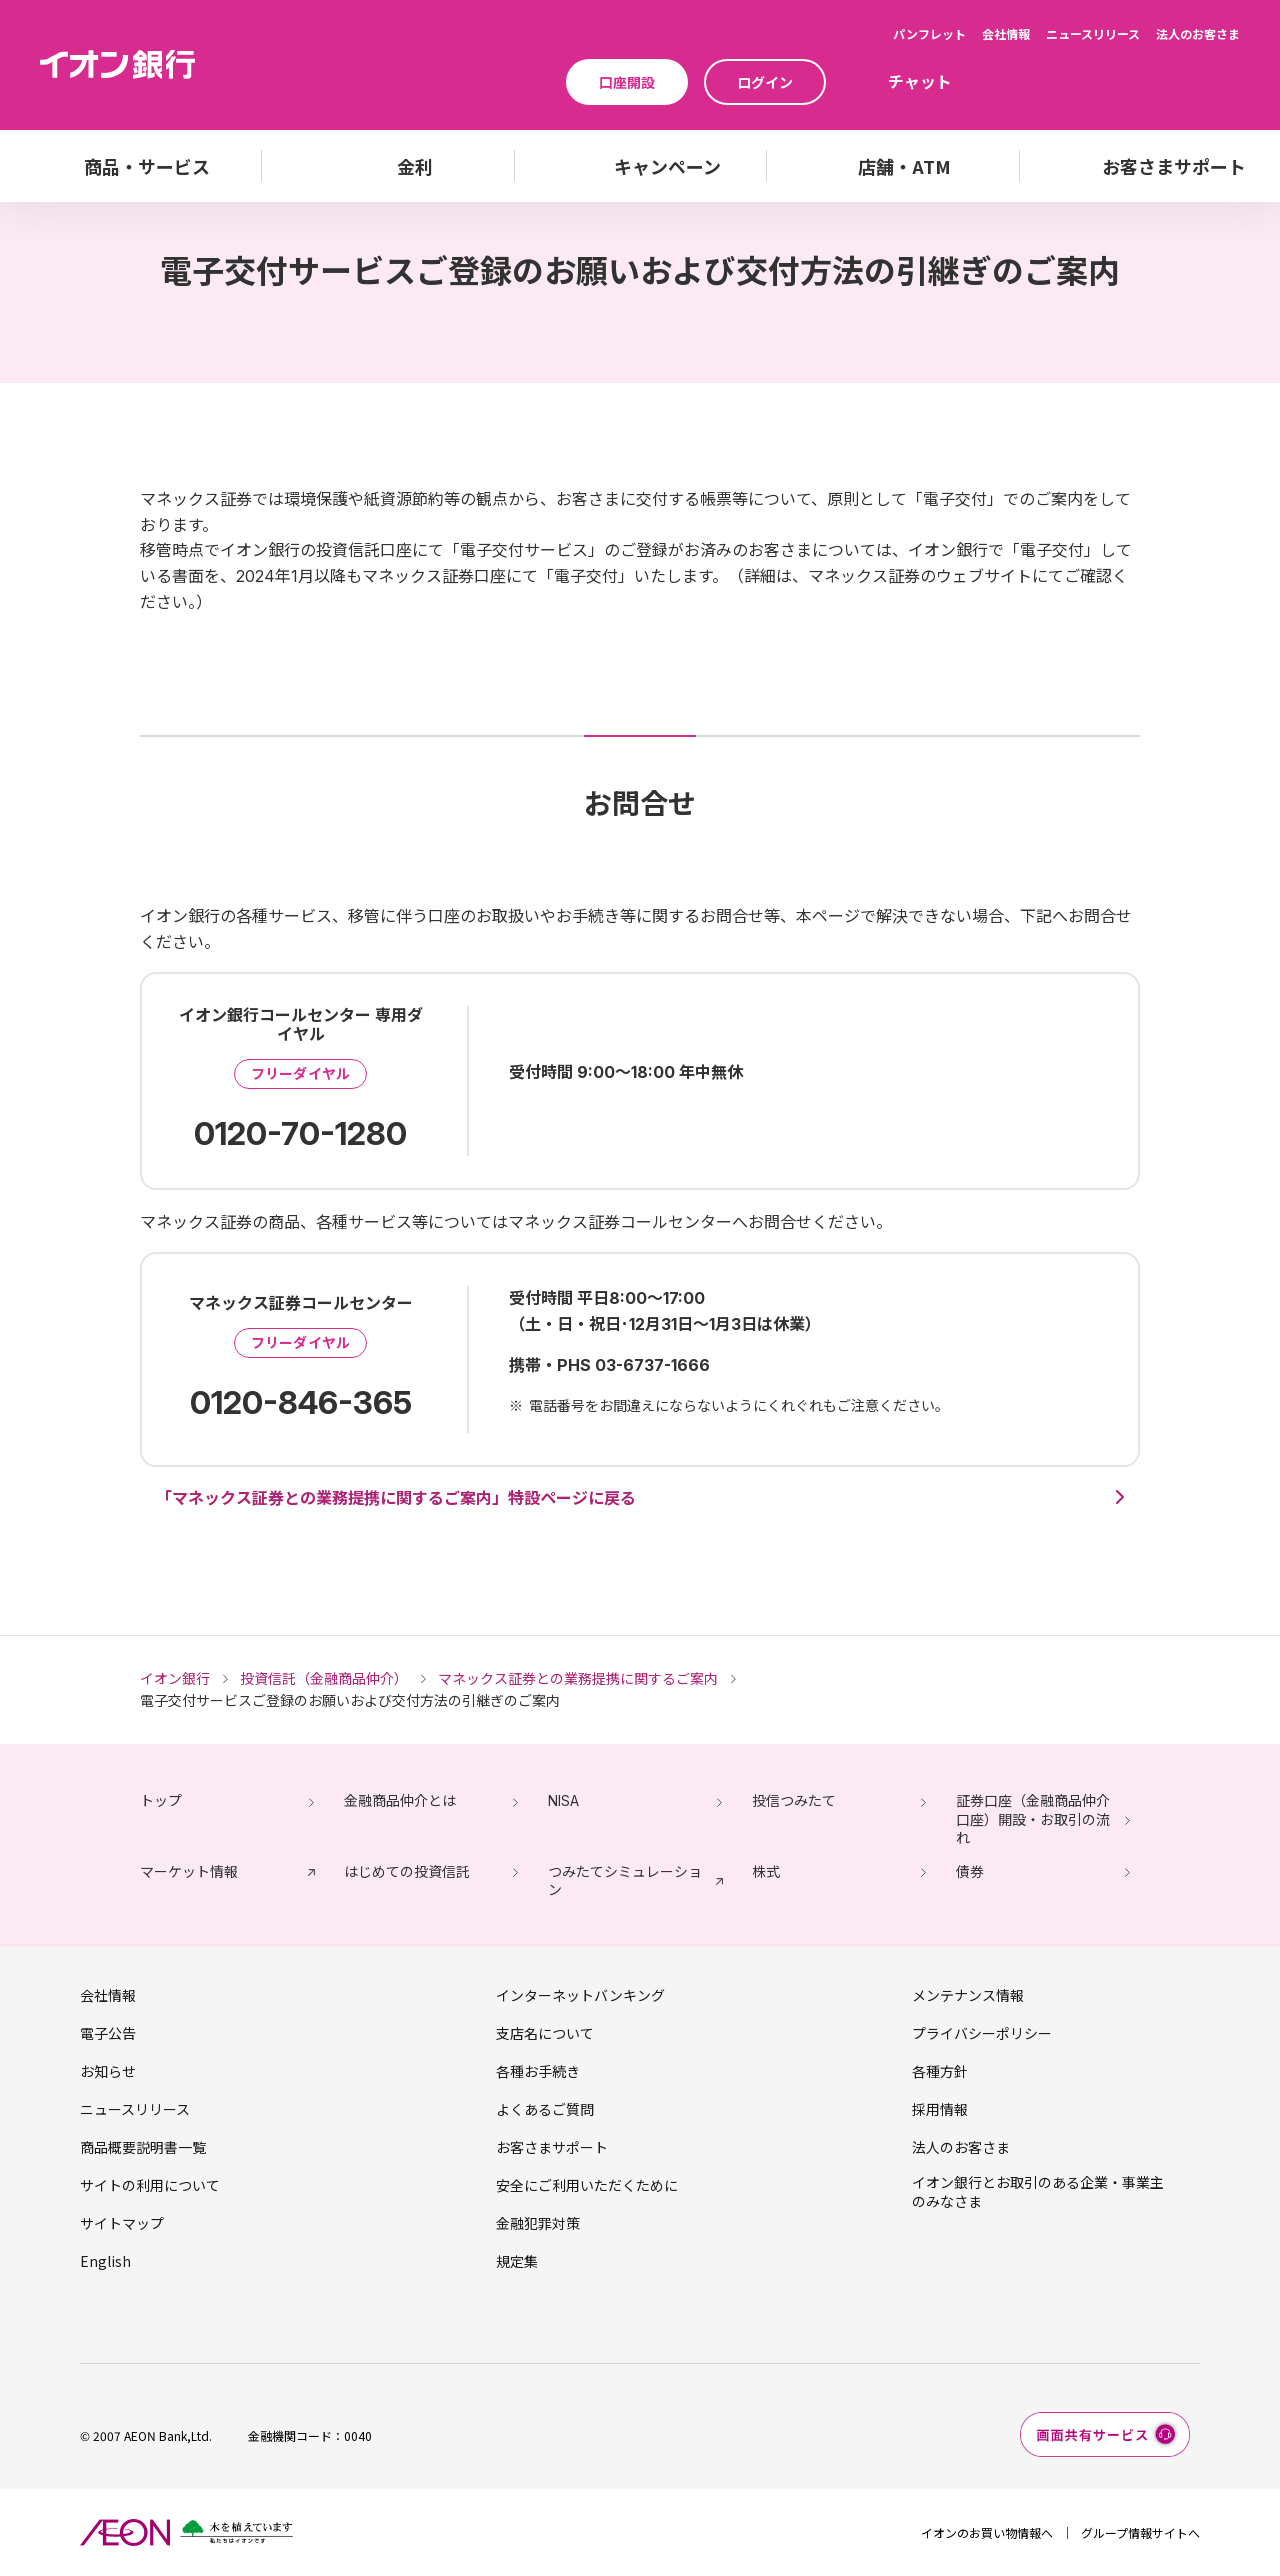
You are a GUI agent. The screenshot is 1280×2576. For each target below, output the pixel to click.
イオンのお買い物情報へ (987, 2532)
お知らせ (108, 2071)
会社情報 (1006, 33)
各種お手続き (538, 2071)
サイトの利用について (150, 2185)
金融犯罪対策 (538, 2223)
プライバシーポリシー (982, 2033)
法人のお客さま (1198, 33)
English (105, 2261)
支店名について (545, 2033)
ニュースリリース (1093, 33)
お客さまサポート (552, 2147)
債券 (970, 1871)
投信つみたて (794, 1800)
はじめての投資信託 (407, 1871)
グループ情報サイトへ (1140, 2532)
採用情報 (940, 2109)
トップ (161, 1800)
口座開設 (627, 82)
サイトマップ (122, 2223)
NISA (563, 1800)
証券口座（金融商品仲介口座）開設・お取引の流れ (1033, 1818)
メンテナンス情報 (968, 1995)
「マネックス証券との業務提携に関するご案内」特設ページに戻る (396, 1498)
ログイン (765, 82)
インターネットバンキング (580, 1995)
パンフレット (929, 33)
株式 (766, 1871)
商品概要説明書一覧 (143, 2147)
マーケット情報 (189, 1871)
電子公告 (108, 2033)
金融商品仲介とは (400, 1800)
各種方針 (940, 2071)
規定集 (517, 2261)
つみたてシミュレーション (625, 1880)
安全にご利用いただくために (587, 2185)
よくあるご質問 (545, 2109)
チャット (920, 81)
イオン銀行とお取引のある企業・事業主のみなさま (1038, 2191)
